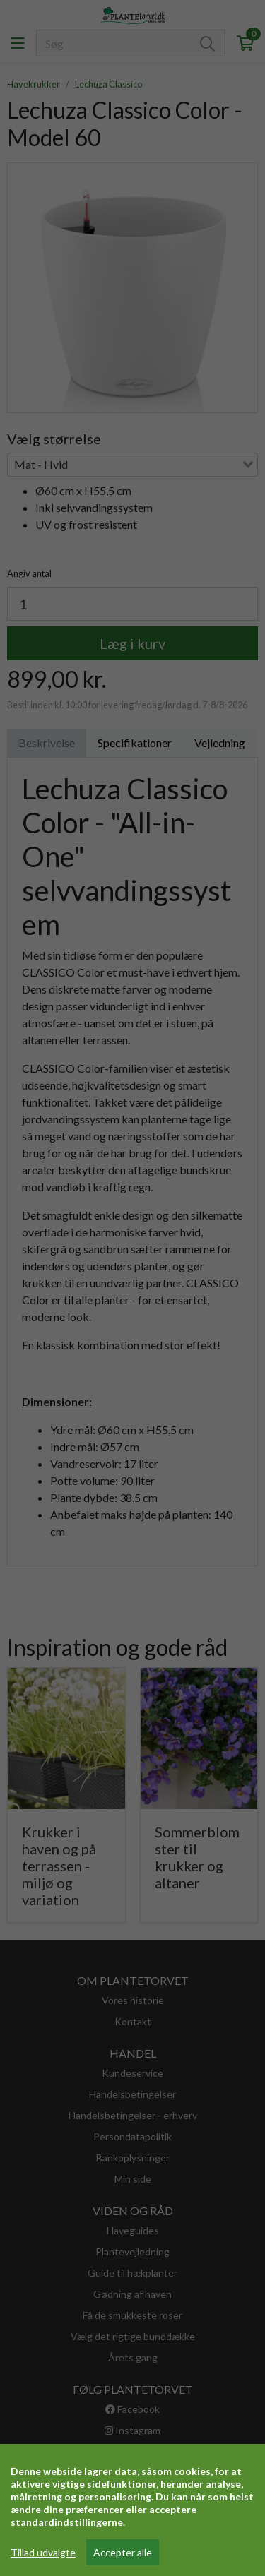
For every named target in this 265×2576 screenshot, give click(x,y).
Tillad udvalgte (43, 2552)
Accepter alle (122, 2552)
